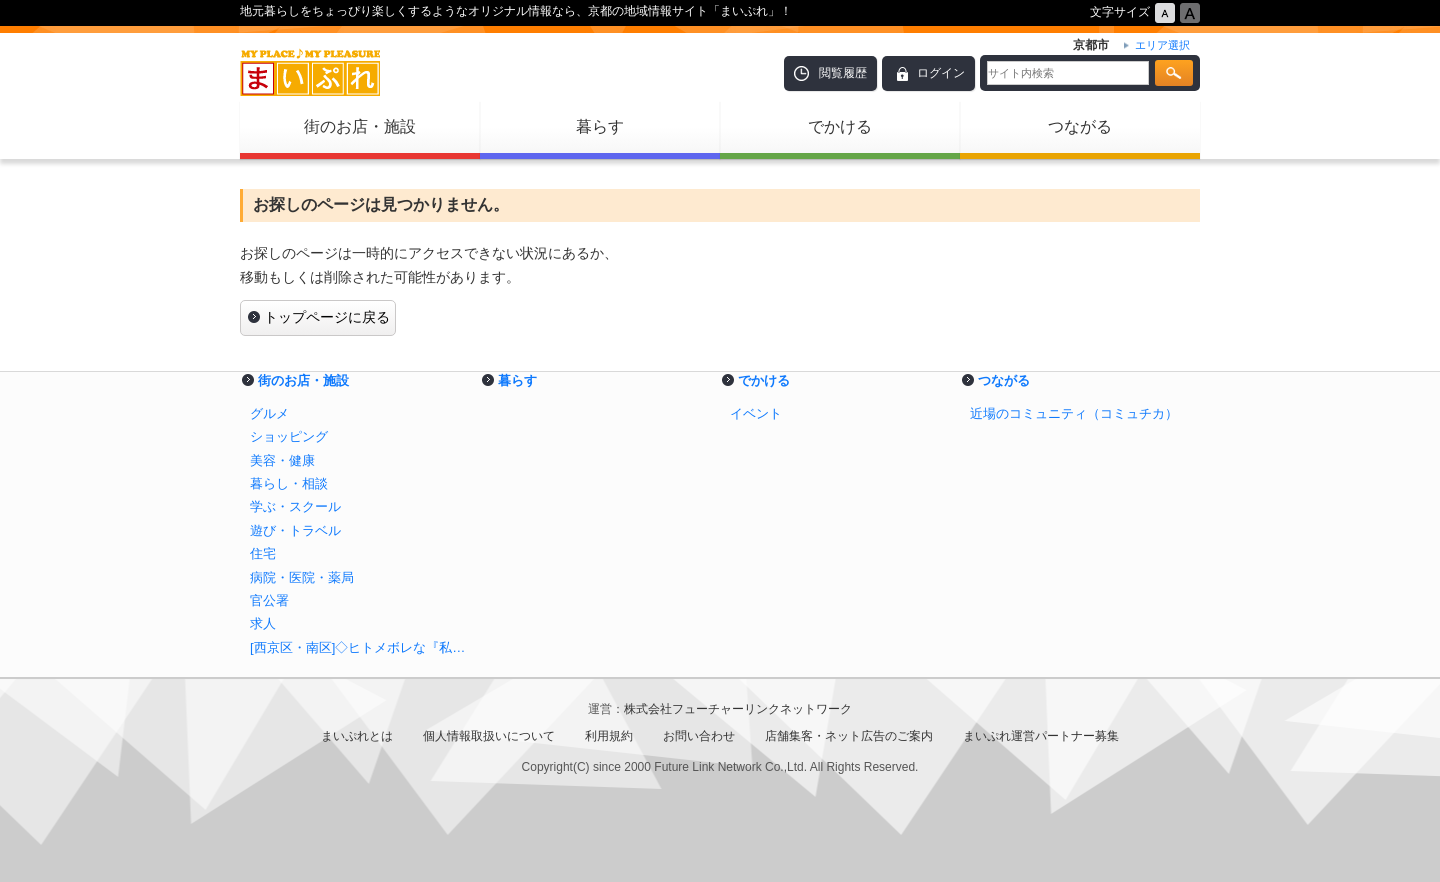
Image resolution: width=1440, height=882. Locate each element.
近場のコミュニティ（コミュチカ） (1074, 413)
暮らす (600, 126)
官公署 (269, 600)
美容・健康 (282, 460)
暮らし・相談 (289, 483)
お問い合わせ (699, 736)
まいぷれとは (357, 736)
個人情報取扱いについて (489, 736)
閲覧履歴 (843, 73)
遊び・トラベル (295, 530)
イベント (756, 413)
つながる (1080, 126)
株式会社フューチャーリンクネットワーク (738, 709)
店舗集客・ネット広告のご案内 (849, 736)
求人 (263, 623)
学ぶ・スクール (295, 506)
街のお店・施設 (360, 126)
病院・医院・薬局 (302, 577)
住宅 (263, 553)
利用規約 (609, 736)
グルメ (269, 413)
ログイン (941, 73)
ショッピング (289, 436)
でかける (840, 126)
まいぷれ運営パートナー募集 (1041, 736)
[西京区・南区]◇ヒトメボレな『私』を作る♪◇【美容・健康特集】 (360, 647)
